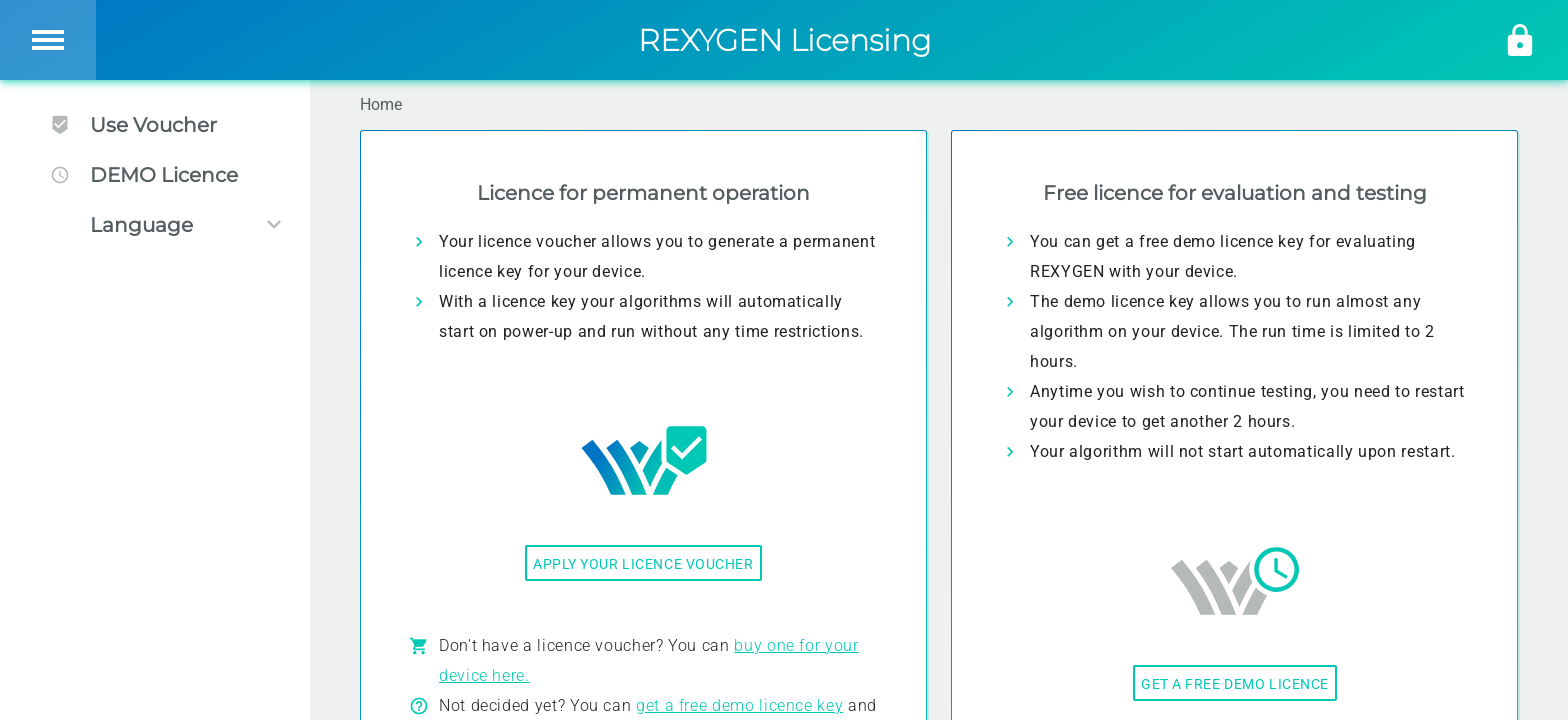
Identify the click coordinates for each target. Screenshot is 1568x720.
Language (141, 225)
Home (381, 104)
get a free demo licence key (739, 705)
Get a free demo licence (1235, 684)
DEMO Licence (144, 175)
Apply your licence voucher (643, 564)
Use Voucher (133, 125)
